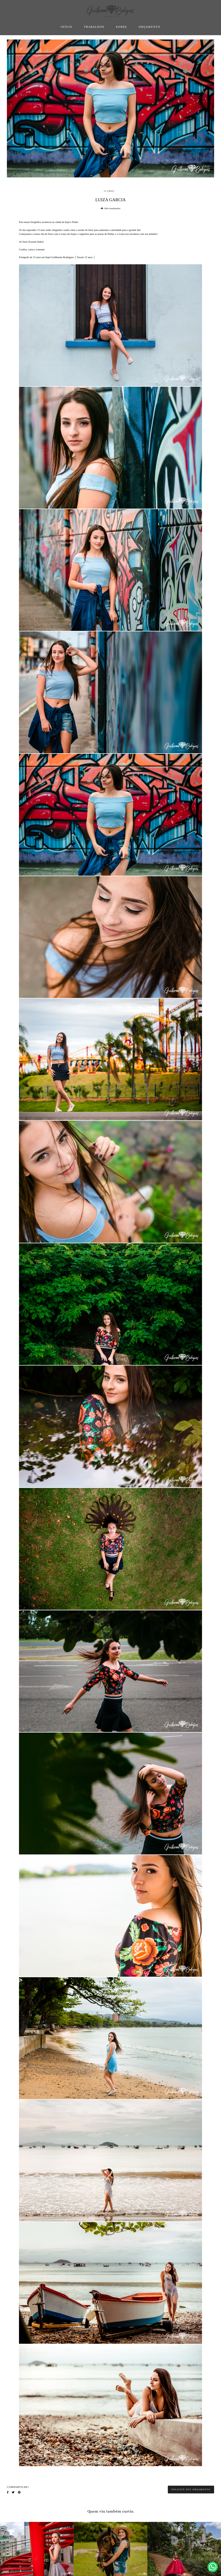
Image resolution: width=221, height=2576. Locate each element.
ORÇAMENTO (149, 26)
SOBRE (121, 26)
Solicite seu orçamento (190, 2489)
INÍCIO (67, 26)
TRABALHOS (94, 26)
